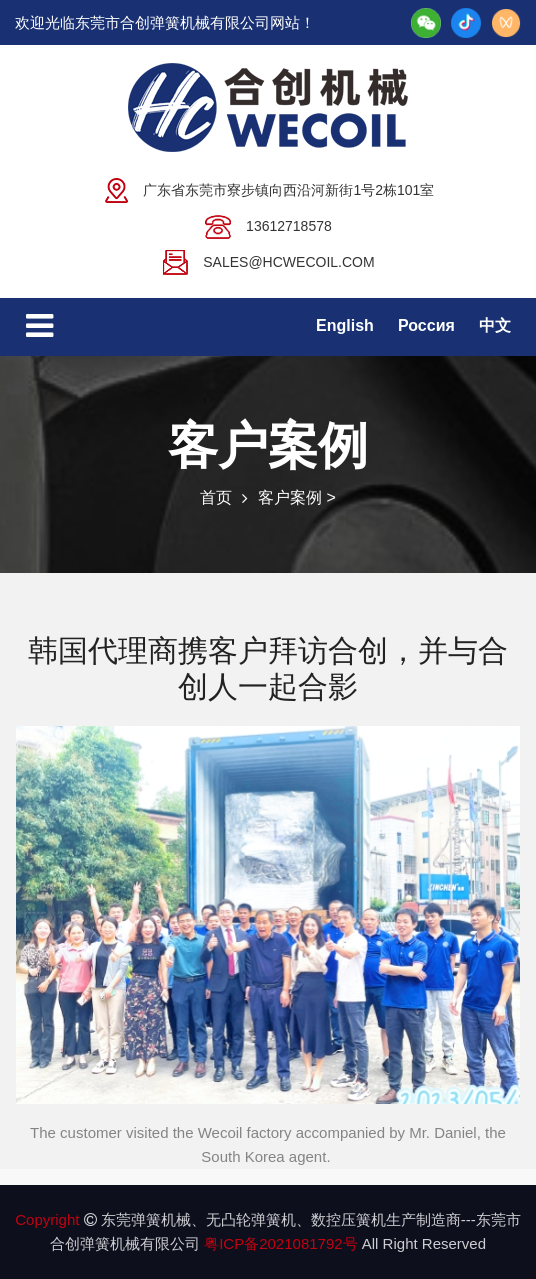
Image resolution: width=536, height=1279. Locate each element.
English (345, 325)
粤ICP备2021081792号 (283, 1243)
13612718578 (268, 225)
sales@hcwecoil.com (267, 261)
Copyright (47, 1219)
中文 (495, 325)
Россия (426, 325)
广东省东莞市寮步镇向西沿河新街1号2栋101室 (268, 189)
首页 (216, 497)
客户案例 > (297, 497)
